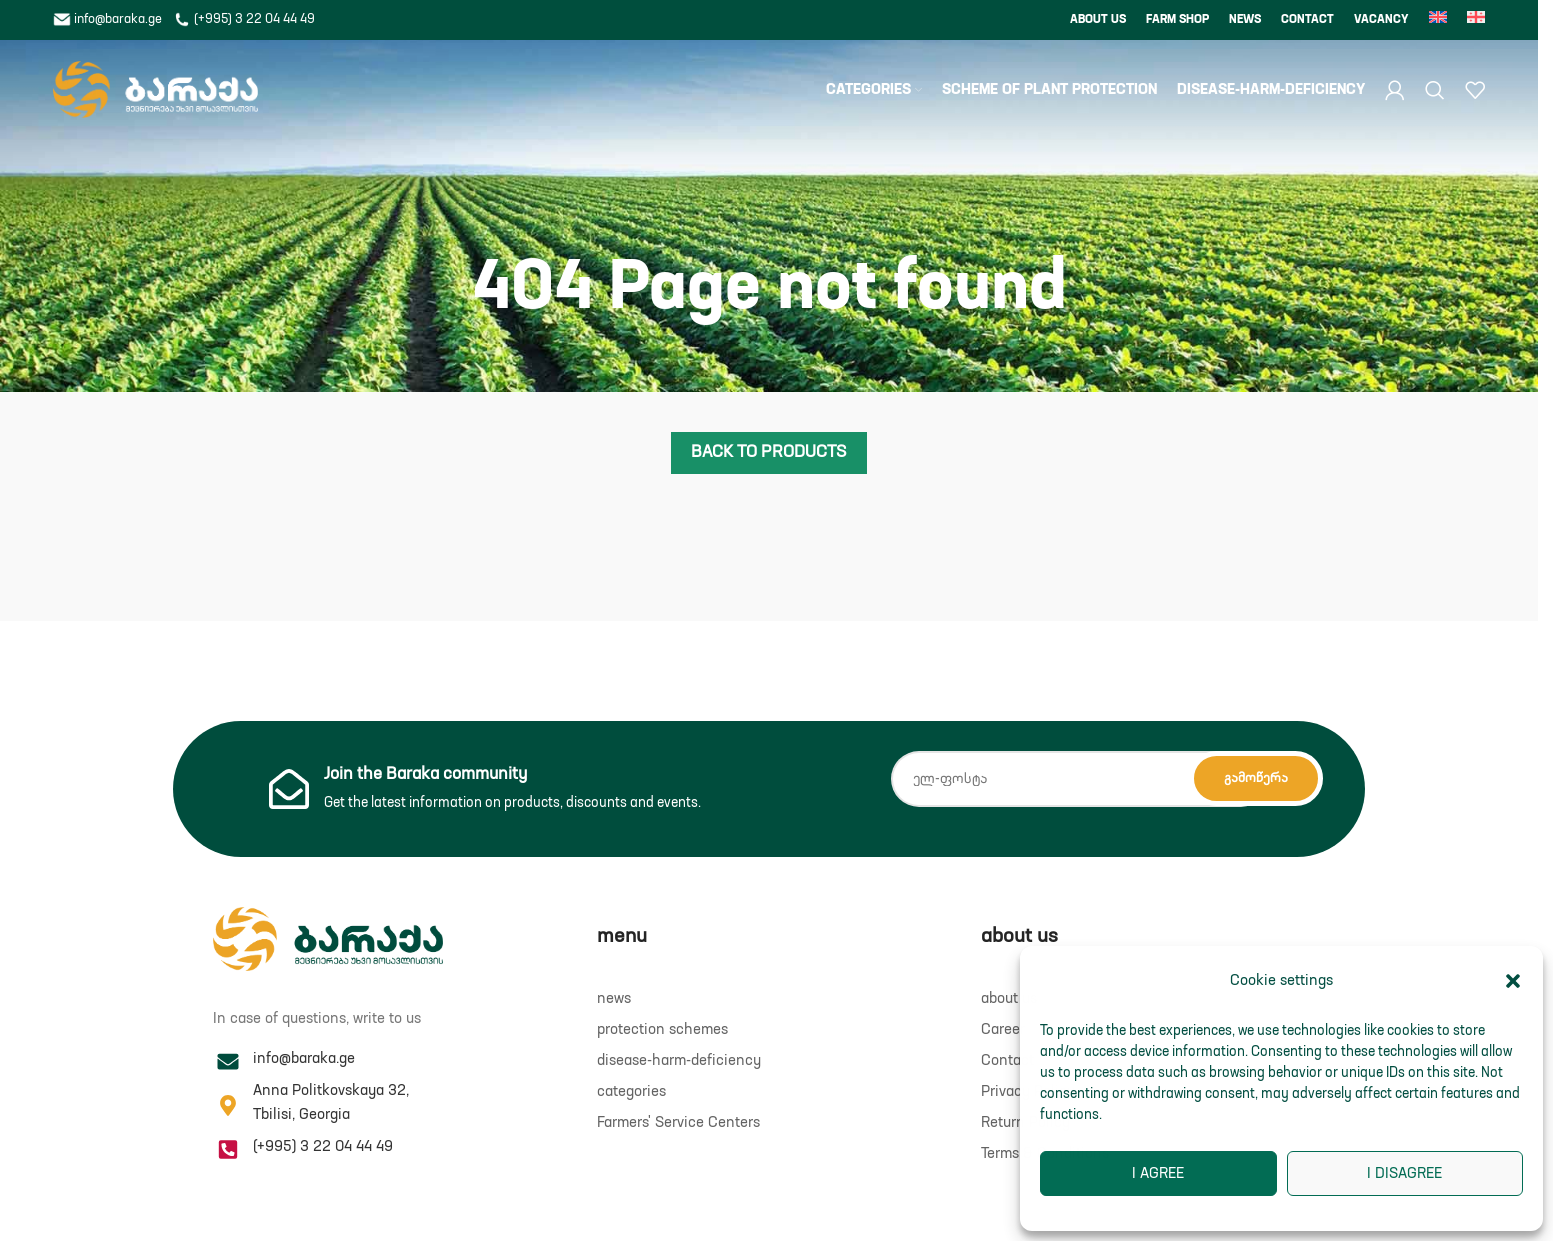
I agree (1158, 1173)
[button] (1513, 981)
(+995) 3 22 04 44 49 (244, 19)
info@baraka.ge (109, 19)
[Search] (1435, 90)
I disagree (1404, 1173)
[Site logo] (155, 89)
